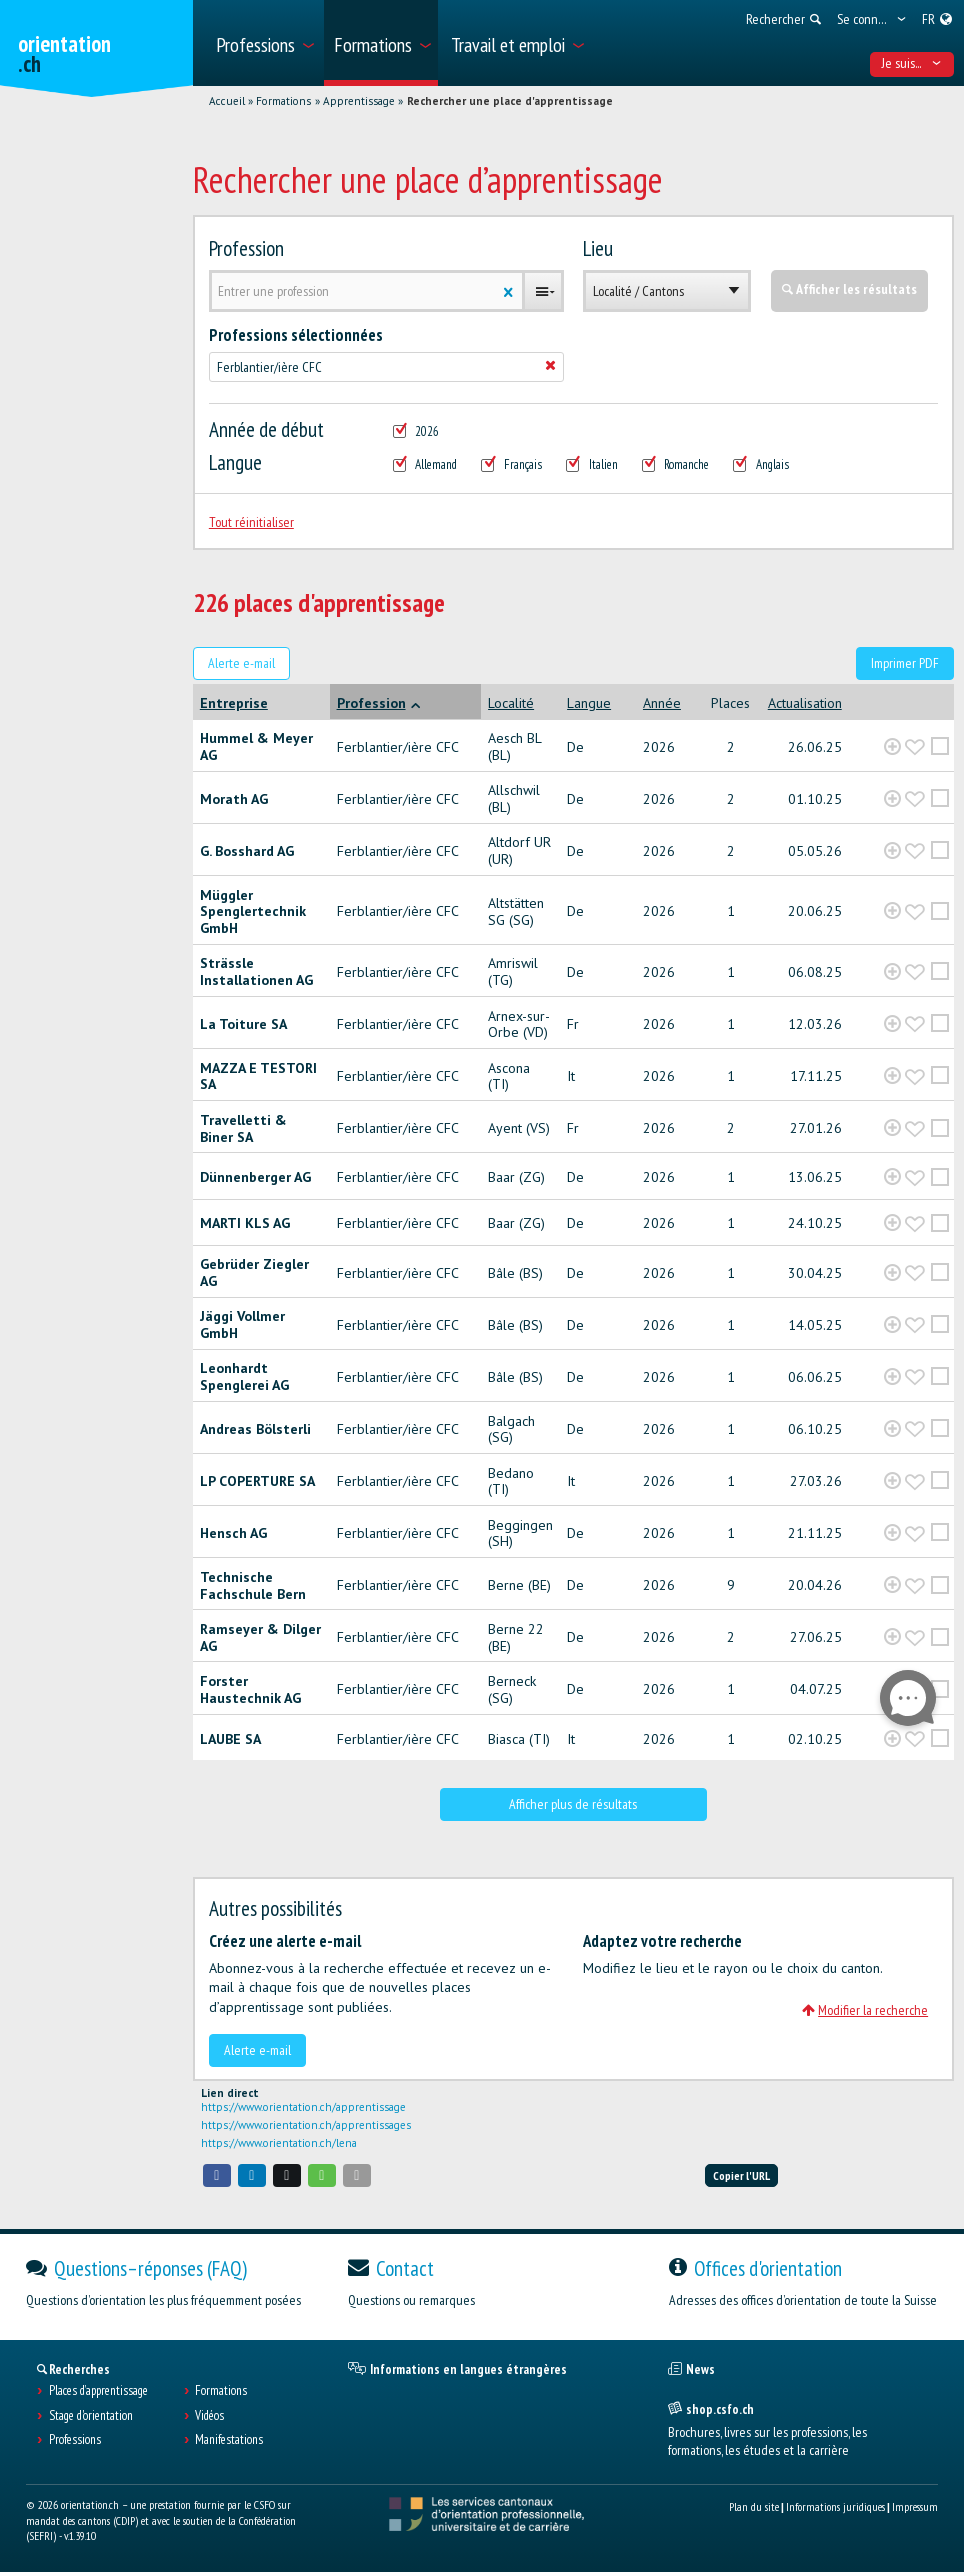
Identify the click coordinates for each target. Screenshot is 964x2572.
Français (511, 465)
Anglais (761, 465)
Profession (246, 249)
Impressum (915, 2506)
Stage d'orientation (91, 2416)
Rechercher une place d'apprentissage (510, 101)
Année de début (266, 430)
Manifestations (229, 2440)
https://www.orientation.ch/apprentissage (303, 2107)
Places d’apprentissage (98, 2391)
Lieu (598, 249)
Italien (592, 465)
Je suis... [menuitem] (911, 63)
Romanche (676, 465)
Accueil (227, 101)
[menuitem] (263, 43)
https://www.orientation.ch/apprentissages (306, 2125)
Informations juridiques (835, 2506)
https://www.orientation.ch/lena (279, 2143)
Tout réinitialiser (251, 522)
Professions (75, 2440)
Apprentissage (359, 101)
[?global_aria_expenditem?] (892, 747)
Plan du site (754, 2506)
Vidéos (209, 2416)
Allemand (425, 465)
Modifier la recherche (865, 2010)
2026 (416, 432)
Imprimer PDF (905, 663)
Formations (283, 101)
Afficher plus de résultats (573, 1804)
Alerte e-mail (241, 663)
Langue (235, 463)
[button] (217, 2175)
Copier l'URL (741, 2175)
